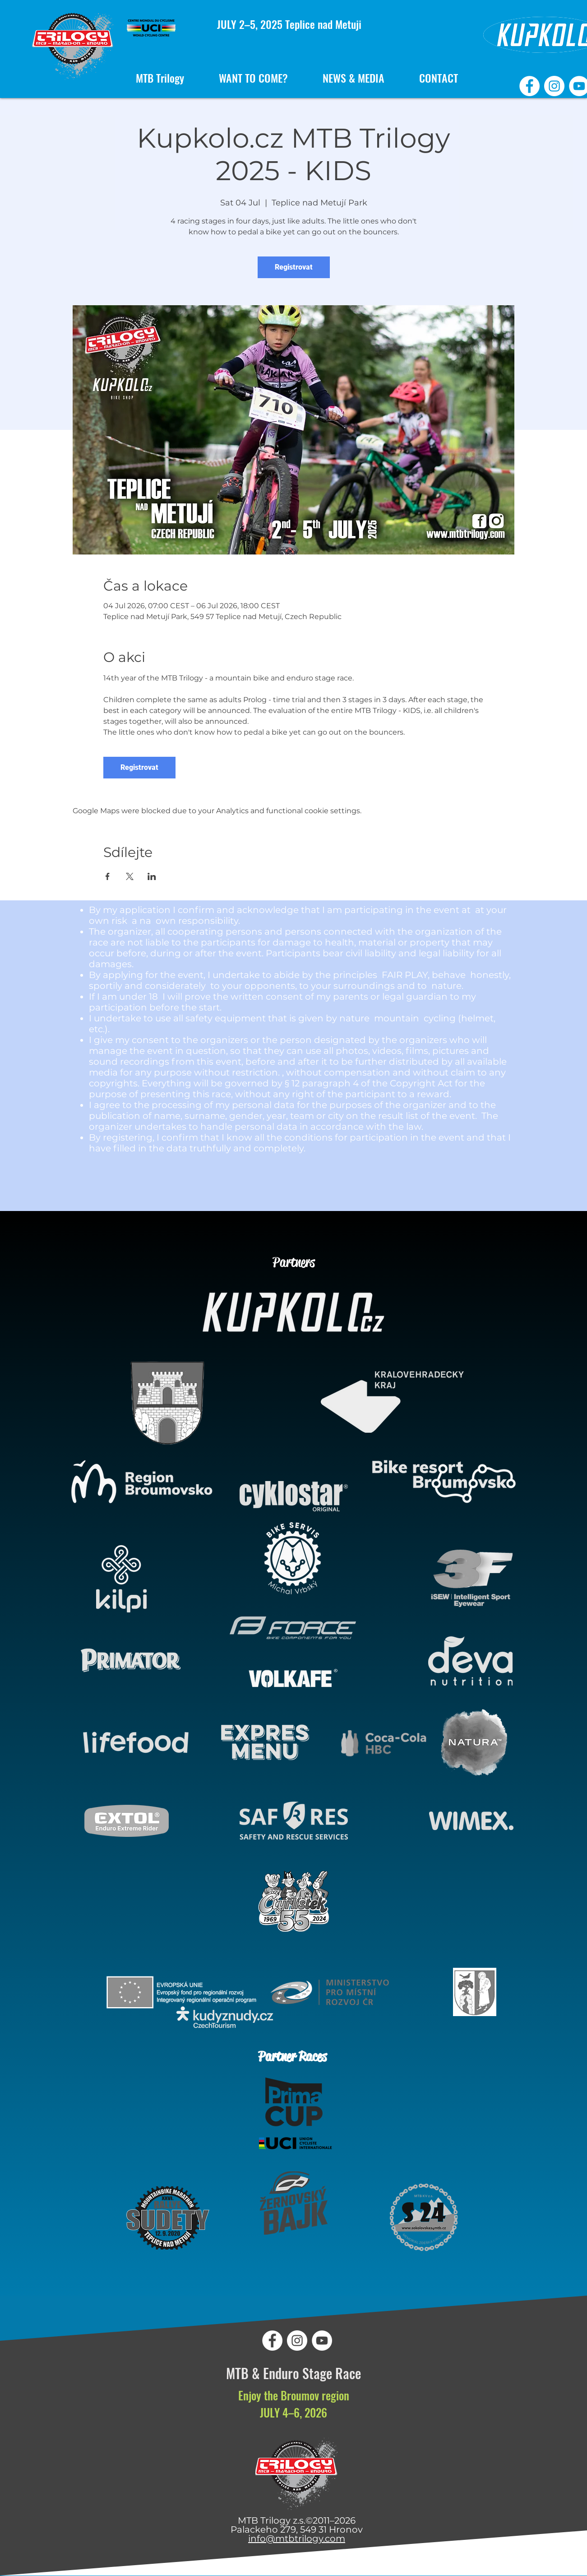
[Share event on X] (129, 876)
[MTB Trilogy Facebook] (529, 86)
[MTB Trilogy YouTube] (322, 2340)
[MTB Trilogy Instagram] (554, 86)
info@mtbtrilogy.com (296, 2538)
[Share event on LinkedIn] (152, 876)
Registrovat (294, 267)
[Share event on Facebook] (107, 876)
